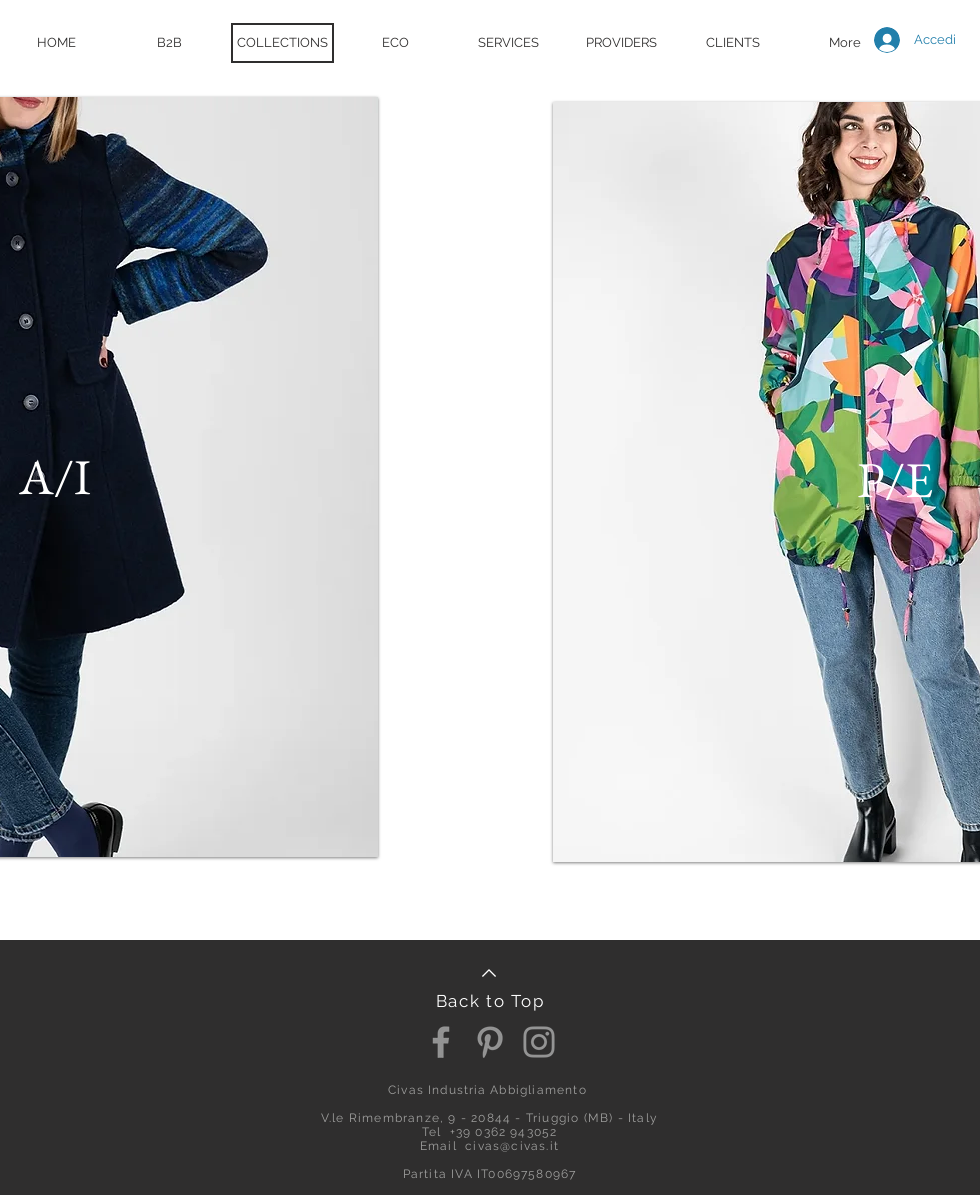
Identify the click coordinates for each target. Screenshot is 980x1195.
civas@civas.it (512, 1146)
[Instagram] (539, 1042)
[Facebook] (441, 1042)
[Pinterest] (490, 1042)
